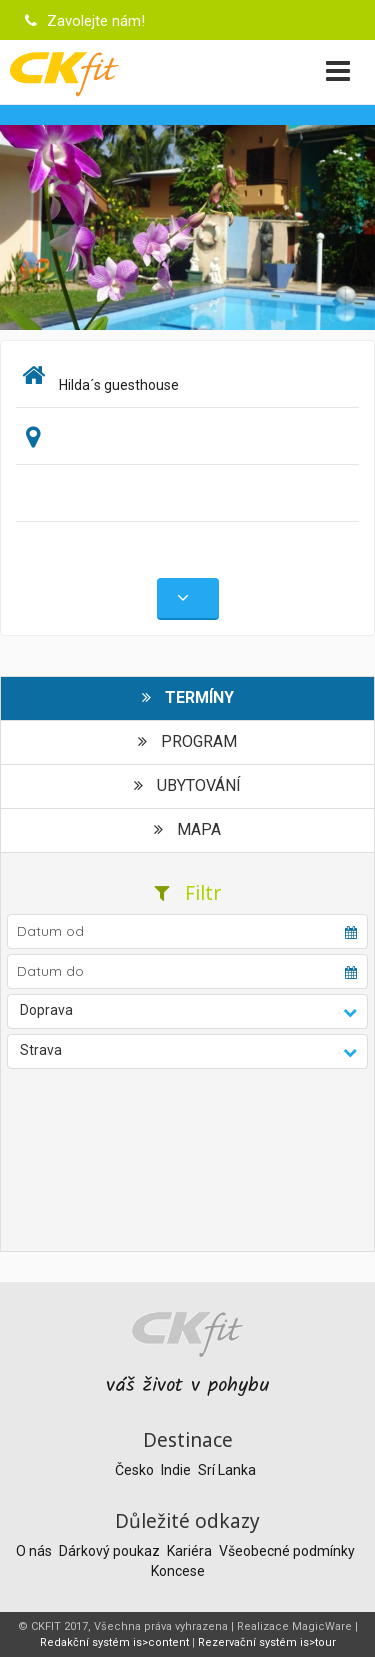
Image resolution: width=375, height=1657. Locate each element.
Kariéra (191, 1551)
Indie (177, 1470)
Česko (136, 1470)
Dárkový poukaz (111, 1551)
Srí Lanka (227, 1470)
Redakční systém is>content (114, 1642)
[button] (188, 1011)
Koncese (178, 1571)
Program (187, 741)
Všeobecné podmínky (287, 1551)
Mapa (187, 829)
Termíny (188, 697)
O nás (35, 1551)
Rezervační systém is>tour (267, 1642)
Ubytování (187, 785)
